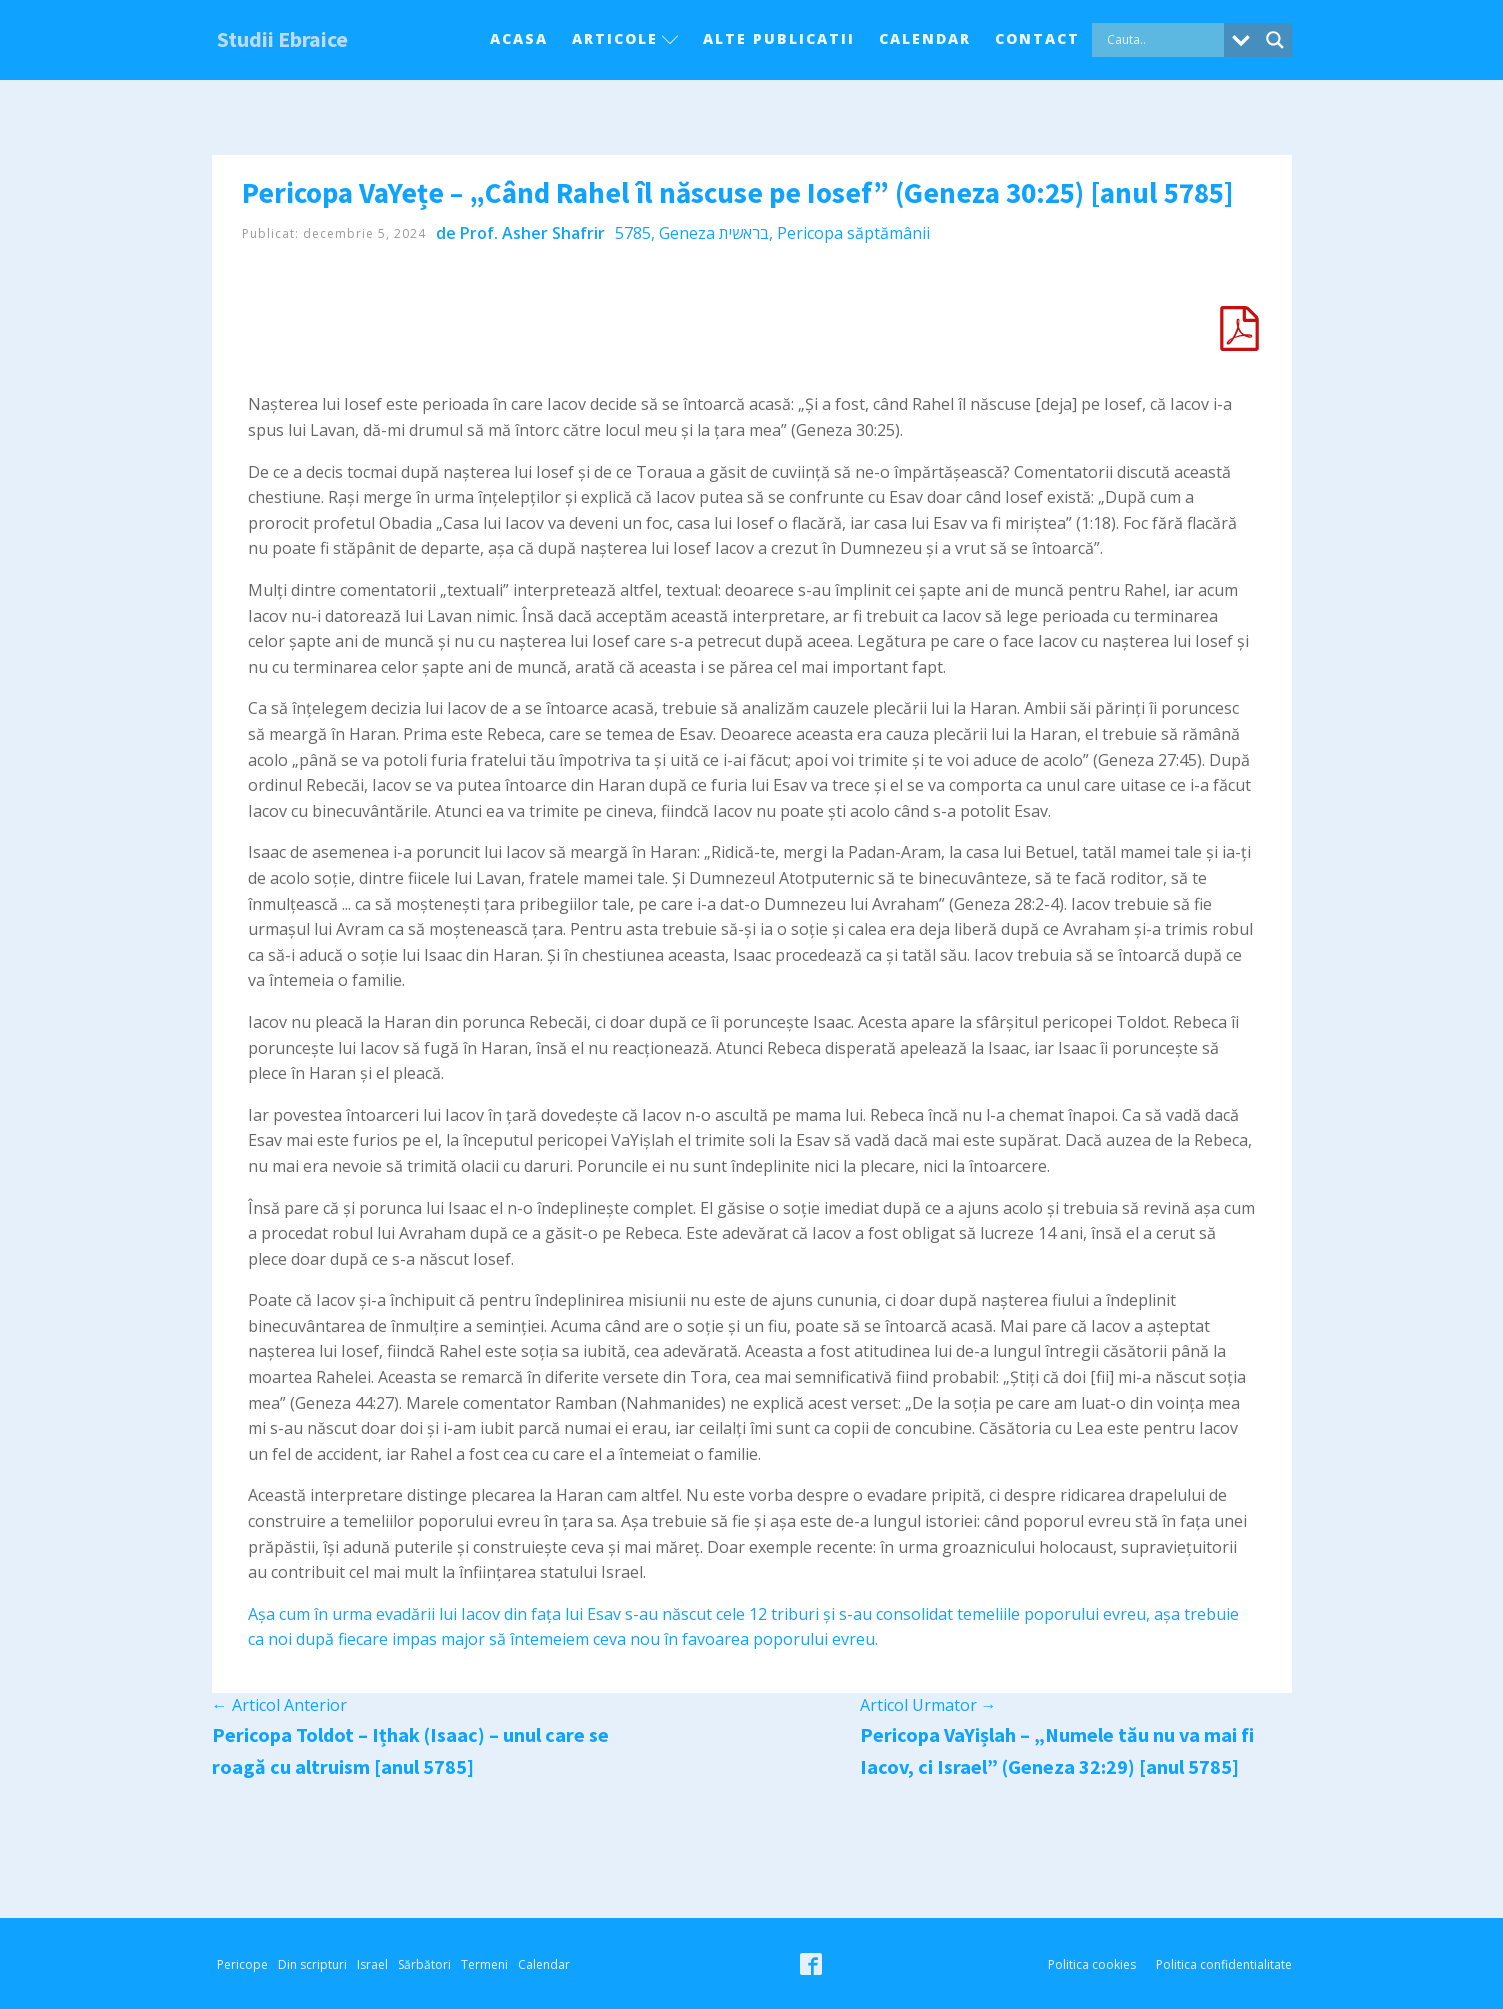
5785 (633, 233)
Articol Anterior (279, 1705)
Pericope (242, 1964)
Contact (1037, 38)
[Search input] (1163, 40)
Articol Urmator (928, 1705)
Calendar (925, 38)
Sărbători (424, 1964)
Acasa (519, 38)
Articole (625, 38)
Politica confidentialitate (1224, 1964)
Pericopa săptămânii (853, 233)
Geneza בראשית (714, 233)
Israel (372, 1964)
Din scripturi (312, 1964)
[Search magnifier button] (1275, 40)
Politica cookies (1092, 1964)
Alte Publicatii (779, 38)
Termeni (484, 1964)
